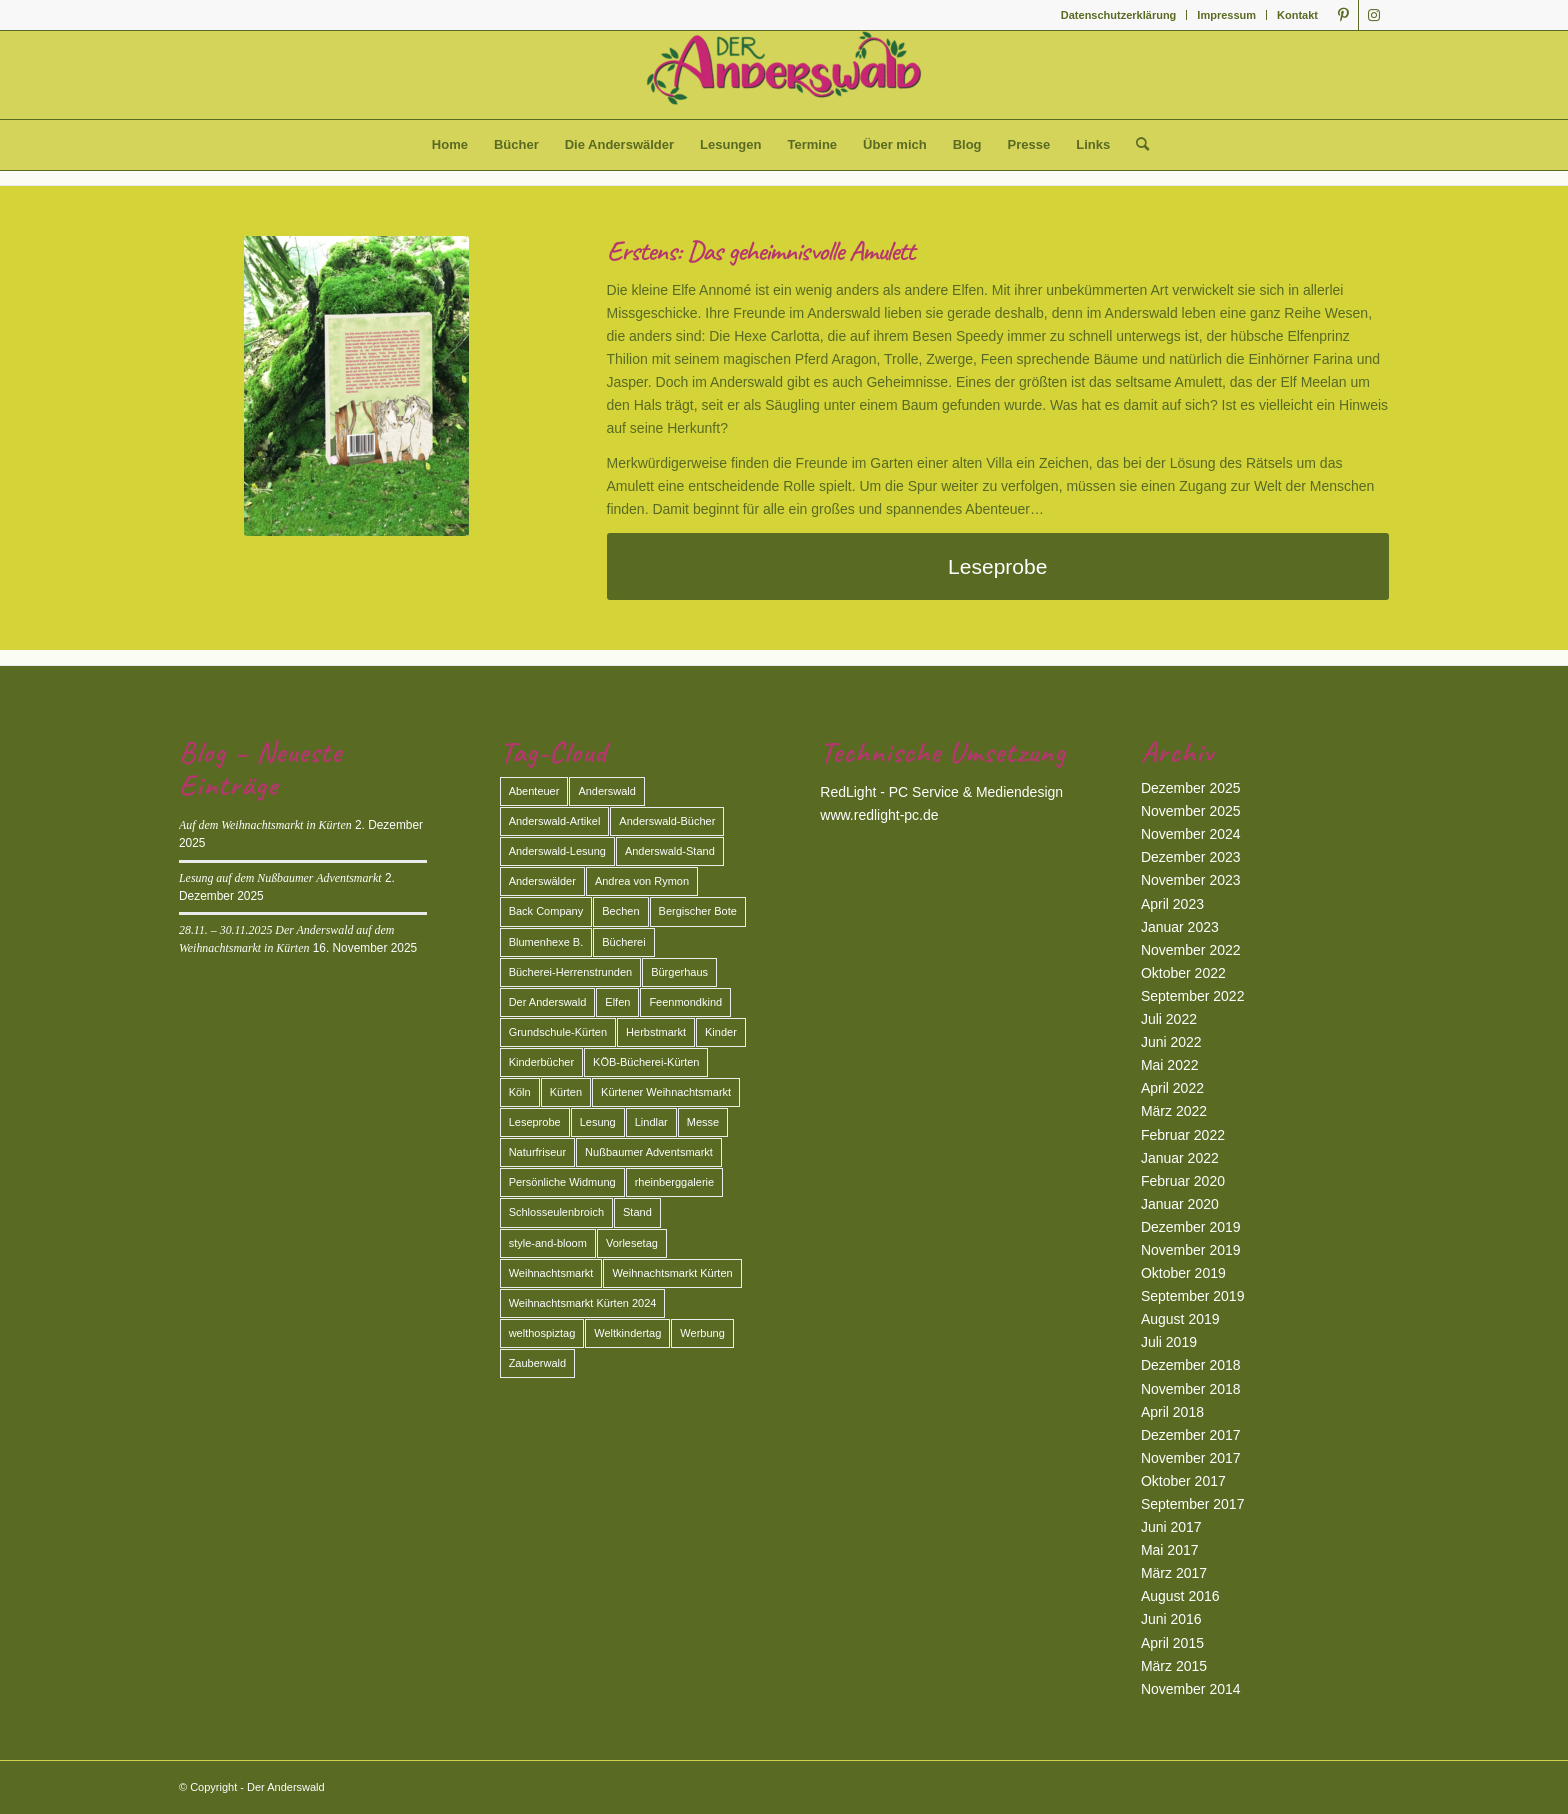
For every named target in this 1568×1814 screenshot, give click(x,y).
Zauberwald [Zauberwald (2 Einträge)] (537, 1363)
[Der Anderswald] (784, 75)
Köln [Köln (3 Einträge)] (520, 1092)
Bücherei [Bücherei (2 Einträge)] (623, 942)
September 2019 (1193, 1296)
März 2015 (1174, 1666)
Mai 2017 (1170, 1550)
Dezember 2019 (1191, 1227)
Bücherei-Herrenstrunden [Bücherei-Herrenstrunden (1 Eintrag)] (571, 972)
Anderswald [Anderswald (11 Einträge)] (606, 791)
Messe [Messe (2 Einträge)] (703, 1122)
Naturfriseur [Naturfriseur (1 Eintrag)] (537, 1152)
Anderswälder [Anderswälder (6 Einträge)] (542, 881)
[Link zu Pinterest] (1343, 15)
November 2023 (1191, 880)
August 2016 (1180, 1596)
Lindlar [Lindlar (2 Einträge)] (651, 1122)
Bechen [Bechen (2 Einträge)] (620, 911)
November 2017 (1191, 1458)
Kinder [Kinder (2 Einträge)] (721, 1032)
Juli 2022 (1169, 1019)
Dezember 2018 (1191, 1365)
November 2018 (1191, 1389)
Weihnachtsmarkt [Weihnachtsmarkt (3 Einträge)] (551, 1273)
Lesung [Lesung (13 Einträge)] (598, 1122)
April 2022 (1172, 1088)
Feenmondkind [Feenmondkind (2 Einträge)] (685, 1002)
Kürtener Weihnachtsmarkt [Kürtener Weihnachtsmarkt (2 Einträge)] (666, 1092)
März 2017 (1174, 1573)
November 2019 (1191, 1250)
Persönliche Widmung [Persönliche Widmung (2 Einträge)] (562, 1182)
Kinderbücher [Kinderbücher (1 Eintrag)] (541, 1062)
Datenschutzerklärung (1119, 15)
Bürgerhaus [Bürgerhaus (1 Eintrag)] (679, 972)
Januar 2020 (1180, 1204)
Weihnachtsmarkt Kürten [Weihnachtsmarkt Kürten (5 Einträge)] (672, 1273)
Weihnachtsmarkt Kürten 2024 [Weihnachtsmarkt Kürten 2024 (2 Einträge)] (583, 1303)
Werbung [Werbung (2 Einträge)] (702, 1333)
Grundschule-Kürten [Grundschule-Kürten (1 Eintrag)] (558, 1032)
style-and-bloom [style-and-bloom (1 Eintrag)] (548, 1243)
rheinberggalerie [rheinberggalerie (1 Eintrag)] (675, 1182)
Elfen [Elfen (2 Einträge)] (617, 1002)
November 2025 (1191, 811)
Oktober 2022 (1183, 973)
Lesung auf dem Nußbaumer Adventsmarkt (280, 878)
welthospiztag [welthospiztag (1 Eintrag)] (542, 1333)
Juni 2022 (1171, 1042)
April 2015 (1172, 1643)
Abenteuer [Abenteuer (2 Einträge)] (534, 791)
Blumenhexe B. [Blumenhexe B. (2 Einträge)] (546, 942)
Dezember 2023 (1191, 857)
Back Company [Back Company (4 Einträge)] (546, 911)
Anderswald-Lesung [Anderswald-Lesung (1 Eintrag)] (557, 851)
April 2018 (1172, 1412)
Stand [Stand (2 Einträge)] (637, 1212)
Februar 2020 (1183, 1181)
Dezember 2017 (1191, 1435)
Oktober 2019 (1183, 1273)
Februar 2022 (1183, 1135)
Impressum (1226, 15)
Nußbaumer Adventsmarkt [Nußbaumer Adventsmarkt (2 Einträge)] (649, 1152)
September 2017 (1193, 1504)
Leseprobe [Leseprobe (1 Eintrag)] (535, 1122)
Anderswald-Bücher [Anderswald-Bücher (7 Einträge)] (667, 821)
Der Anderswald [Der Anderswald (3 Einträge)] (548, 1002)
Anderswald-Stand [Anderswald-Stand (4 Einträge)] (670, 851)
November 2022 (1191, 950)
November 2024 (1191, 834)
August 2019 (1180, 1319)
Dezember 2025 (1191, 788)
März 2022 (1174, 1111)
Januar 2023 (1180, 927)
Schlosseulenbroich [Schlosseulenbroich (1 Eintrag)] (556, 1212)
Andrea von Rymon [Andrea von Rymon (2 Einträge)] (642, 881)
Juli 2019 (1169, 1342)
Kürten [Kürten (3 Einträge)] (566, 1092)
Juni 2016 (1171, 1619)
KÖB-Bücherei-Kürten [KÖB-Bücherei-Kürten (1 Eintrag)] (646, 1062)
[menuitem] (1119, 15)
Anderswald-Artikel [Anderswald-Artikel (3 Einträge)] (555, 821)
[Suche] (1136, 145)
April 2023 (1172, 904)
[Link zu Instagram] (1374, 15)
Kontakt (1297, 15)
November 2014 (1191, 1689)
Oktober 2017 (1183, 1481)
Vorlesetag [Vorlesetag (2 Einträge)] (632, 1243)
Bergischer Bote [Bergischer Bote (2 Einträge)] (698, 911)
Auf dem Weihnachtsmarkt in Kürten (265, 825)
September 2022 (1193, 996)
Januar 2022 (1180, 1158)
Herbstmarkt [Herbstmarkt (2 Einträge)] (656, 1032)
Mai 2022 (1170, 1065)
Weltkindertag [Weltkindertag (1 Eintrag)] (627, 1333)
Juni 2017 (1171, 1527)
